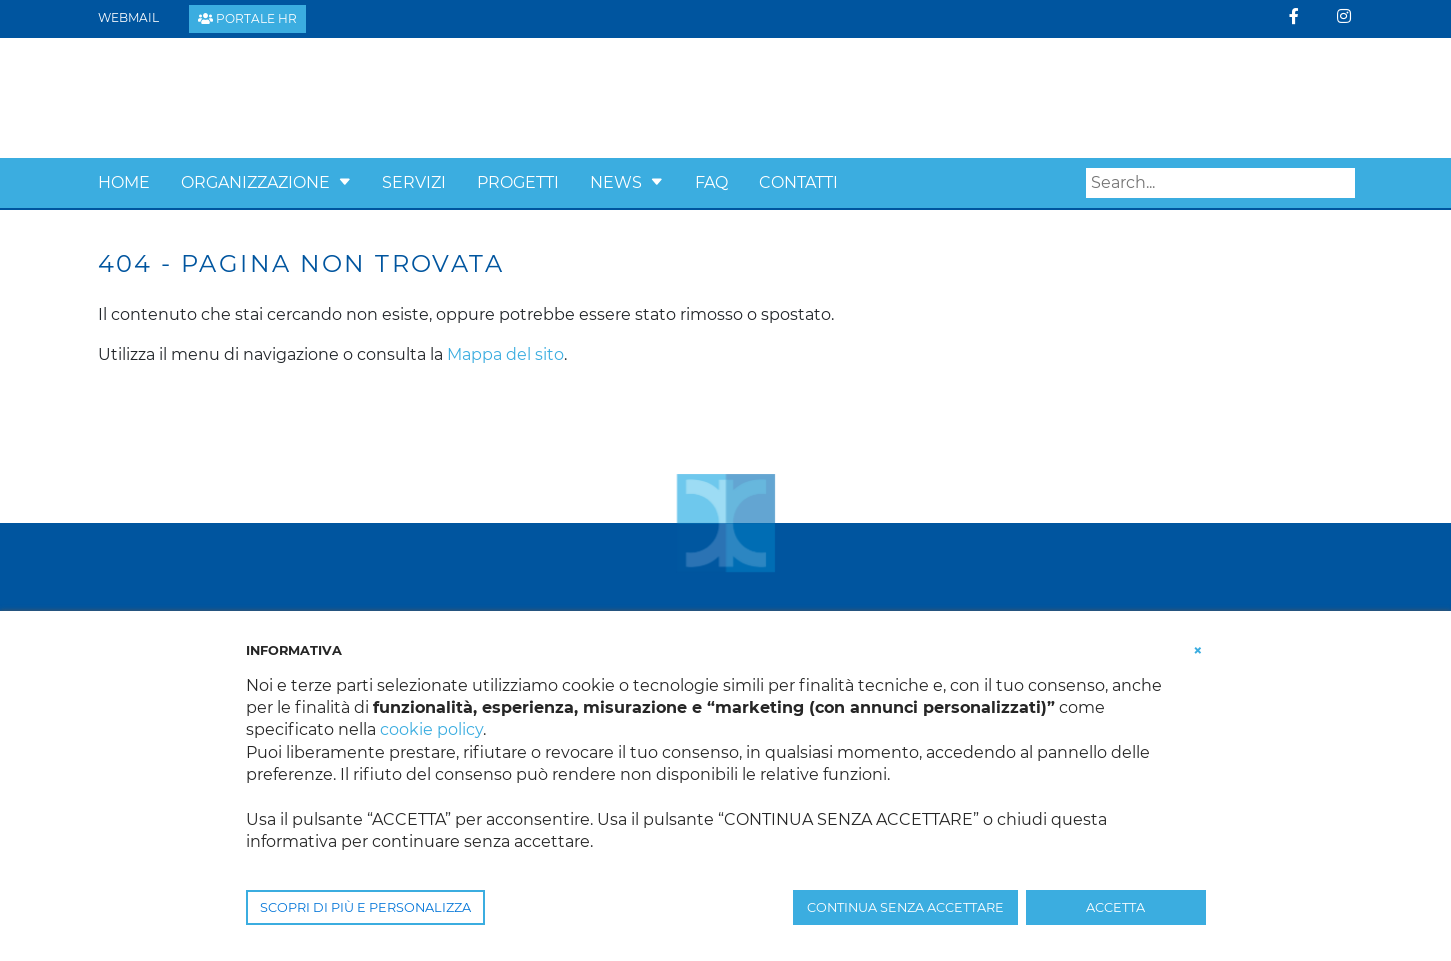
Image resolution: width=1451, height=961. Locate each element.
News (616, 182)
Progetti (518, 182)
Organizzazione (255, 182)
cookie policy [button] (431, 729)
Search (1340, 183)
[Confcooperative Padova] (253, 96)
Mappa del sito (505, 354)
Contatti (798, 182)
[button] (345, 182)
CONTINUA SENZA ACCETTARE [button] (905, 907)
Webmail (128, 17)
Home (124, 182)
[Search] (1220, 183)
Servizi (414, 182)
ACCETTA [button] (1115, 907)
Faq (711, 182)
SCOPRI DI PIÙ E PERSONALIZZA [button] (365, 907)
